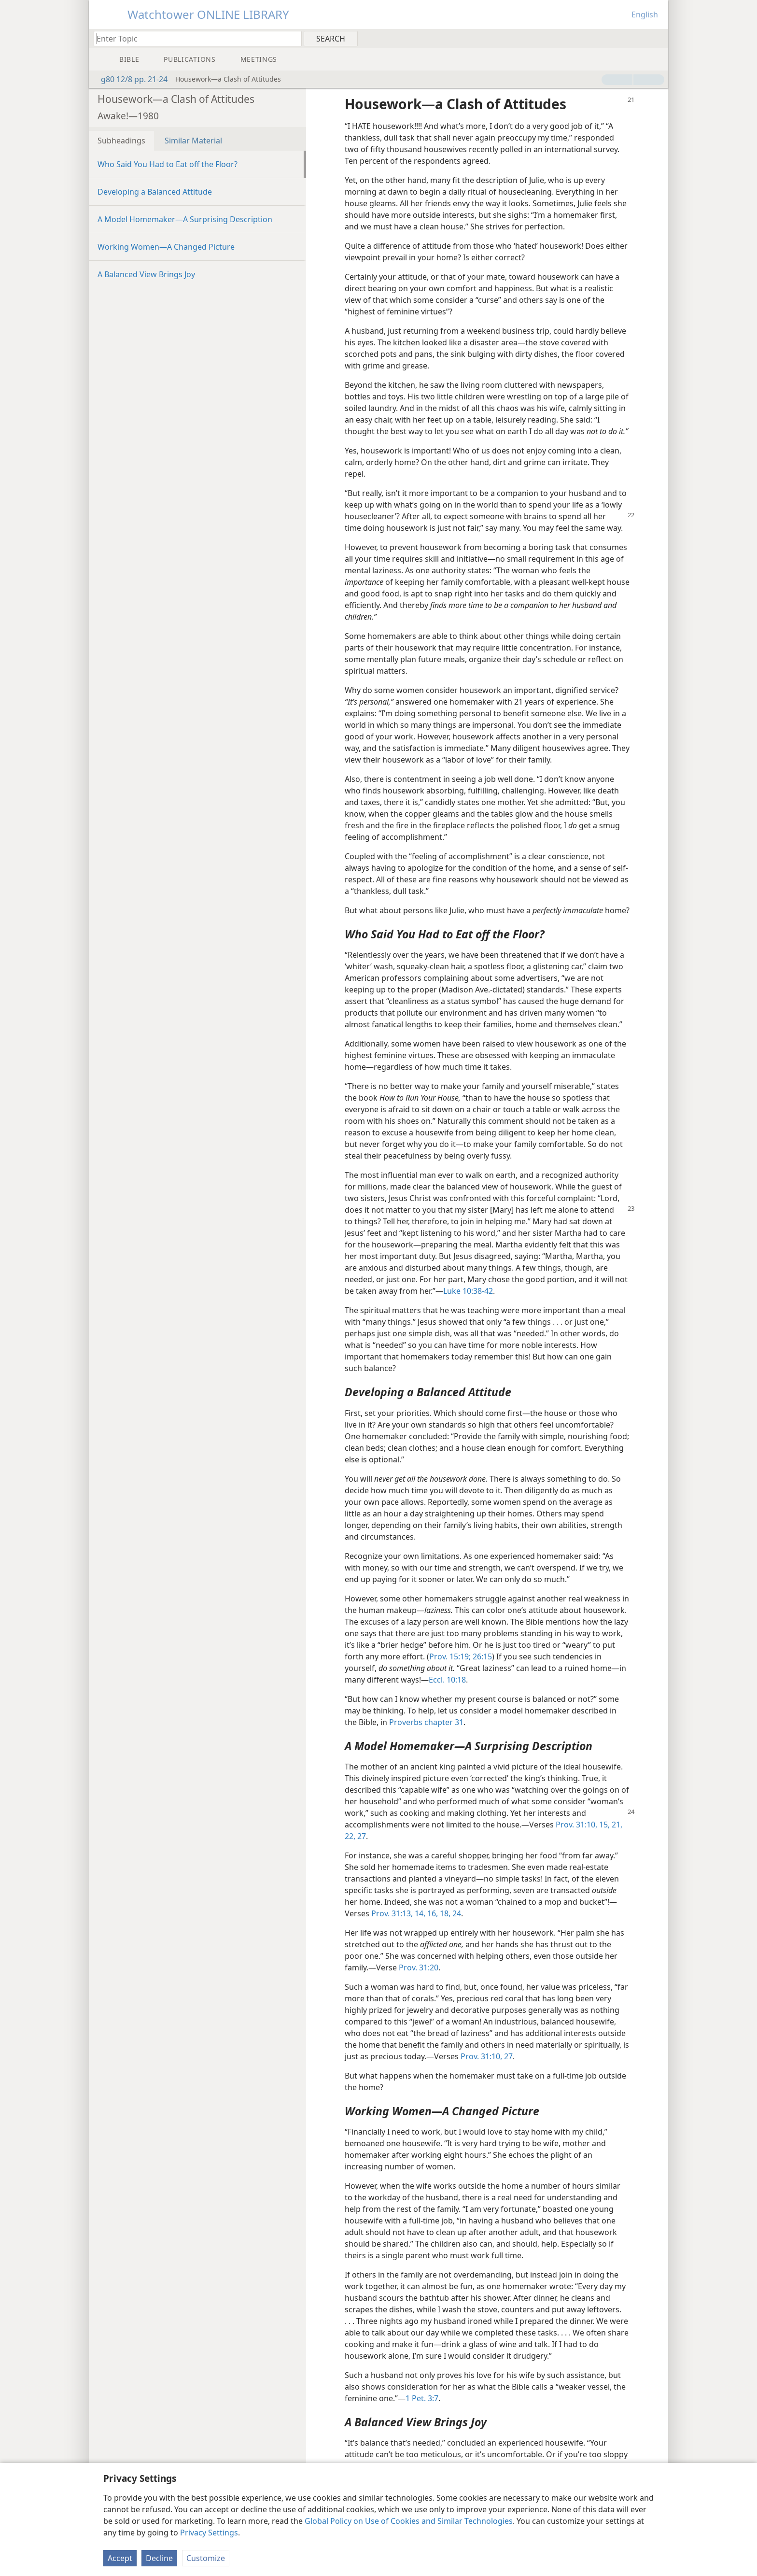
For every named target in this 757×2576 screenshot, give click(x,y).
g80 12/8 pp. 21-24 (129, 79)
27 (360, 1836)
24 (455, 1913)
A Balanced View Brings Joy (146, 274)
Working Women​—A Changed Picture (166, 246)
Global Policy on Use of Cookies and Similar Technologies (409, 2521)
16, (431, 1913)
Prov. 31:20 (418, 1967)
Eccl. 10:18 (447, 1679)
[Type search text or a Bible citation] (193, 38)
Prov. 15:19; (450, 1656)
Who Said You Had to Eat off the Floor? (168, 164)
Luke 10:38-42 (468, 1291)
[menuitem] (657, 38)
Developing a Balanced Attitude (155, 191)
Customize (205, 2558)
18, (444, 1913)
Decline (159, 2558)
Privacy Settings (209, 2532)
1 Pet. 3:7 (422, 2398)
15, (603, 1824)
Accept (120, 2558)
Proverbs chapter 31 (426, 1722)
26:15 (481, 1656)
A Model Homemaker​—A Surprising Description (185, 219)
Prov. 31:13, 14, (398, 1913)
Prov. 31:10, (576, 1824)
